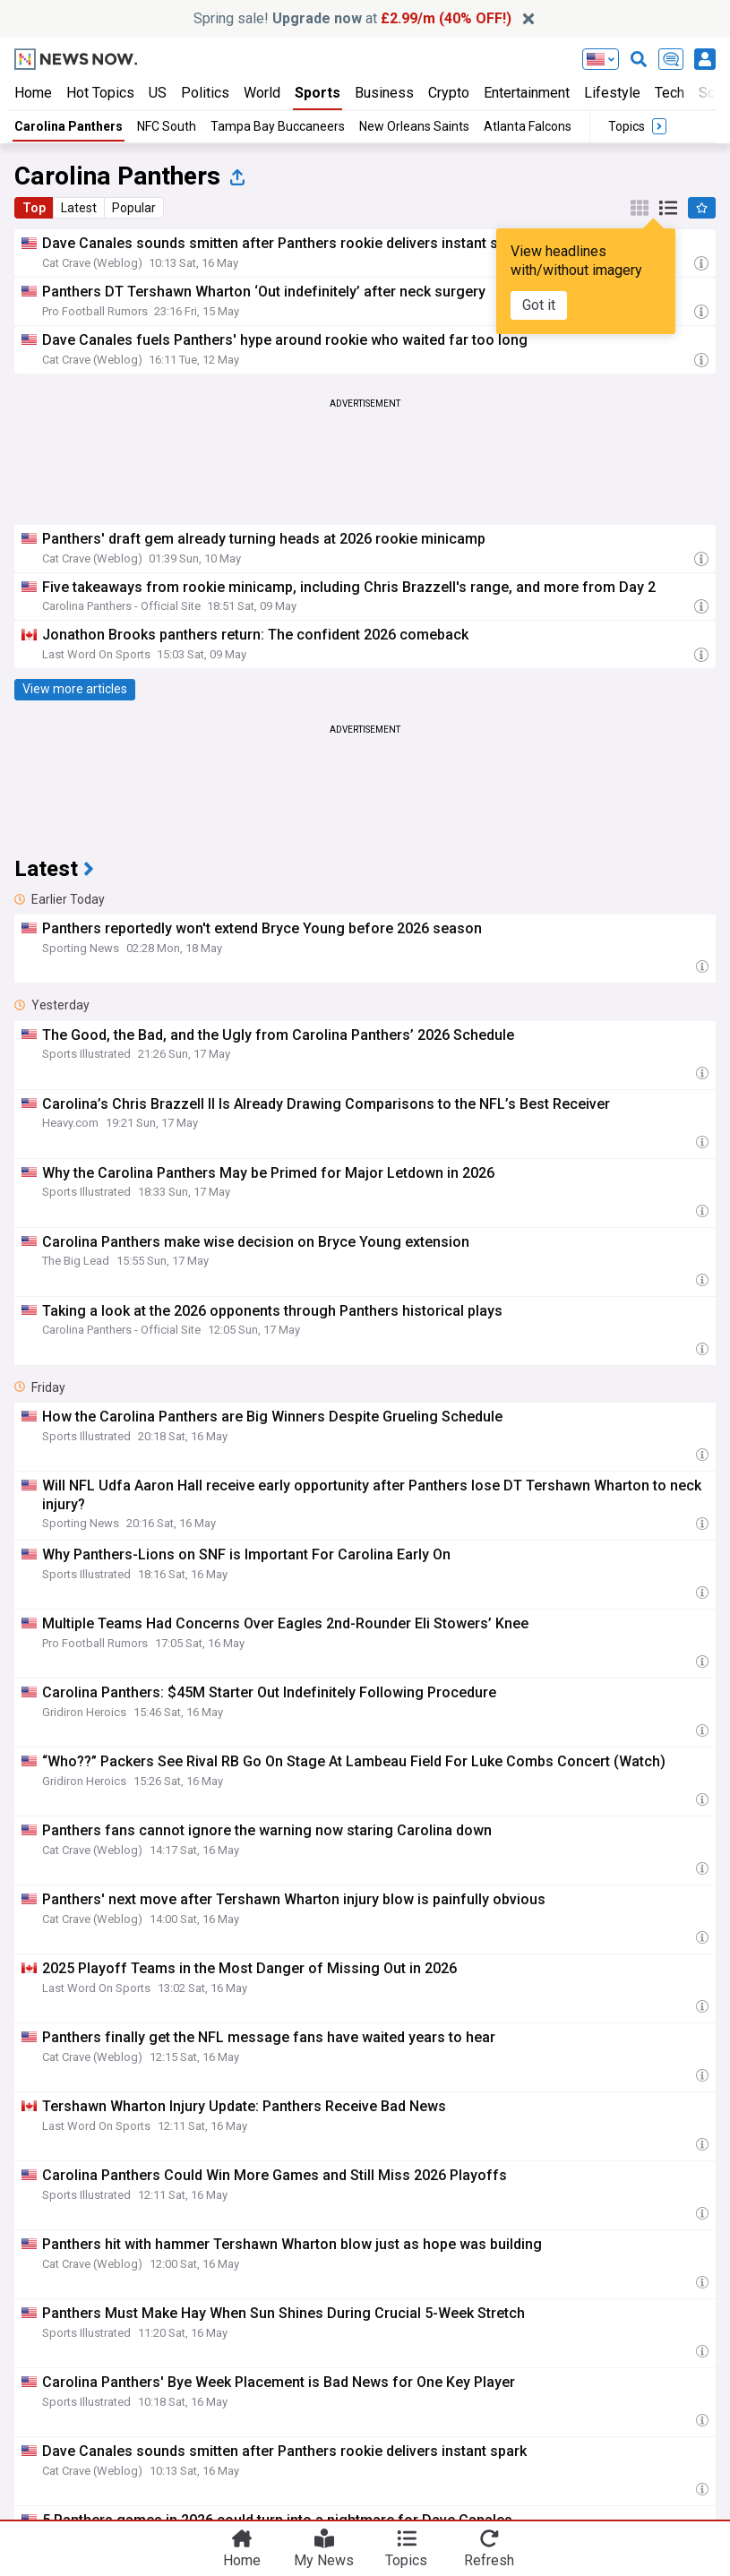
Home (33, 92)
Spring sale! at (352, 18)
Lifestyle (612, 92)
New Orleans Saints (414, 126)
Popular (134, 208)
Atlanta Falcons (527, 126)
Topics (406, 2559)
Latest (79, 208)
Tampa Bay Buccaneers (277, 126)
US (158, 92)
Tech (669, 92)
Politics (205, 92)
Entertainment (527, 92)
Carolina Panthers (68, 126)
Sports (317, 92)
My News (324, 2559)
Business (384, 92)
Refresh (489, 2559)
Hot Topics (100, 92)
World (262, 92)
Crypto (448, 92)
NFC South (166, 126)
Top (34, 208)
